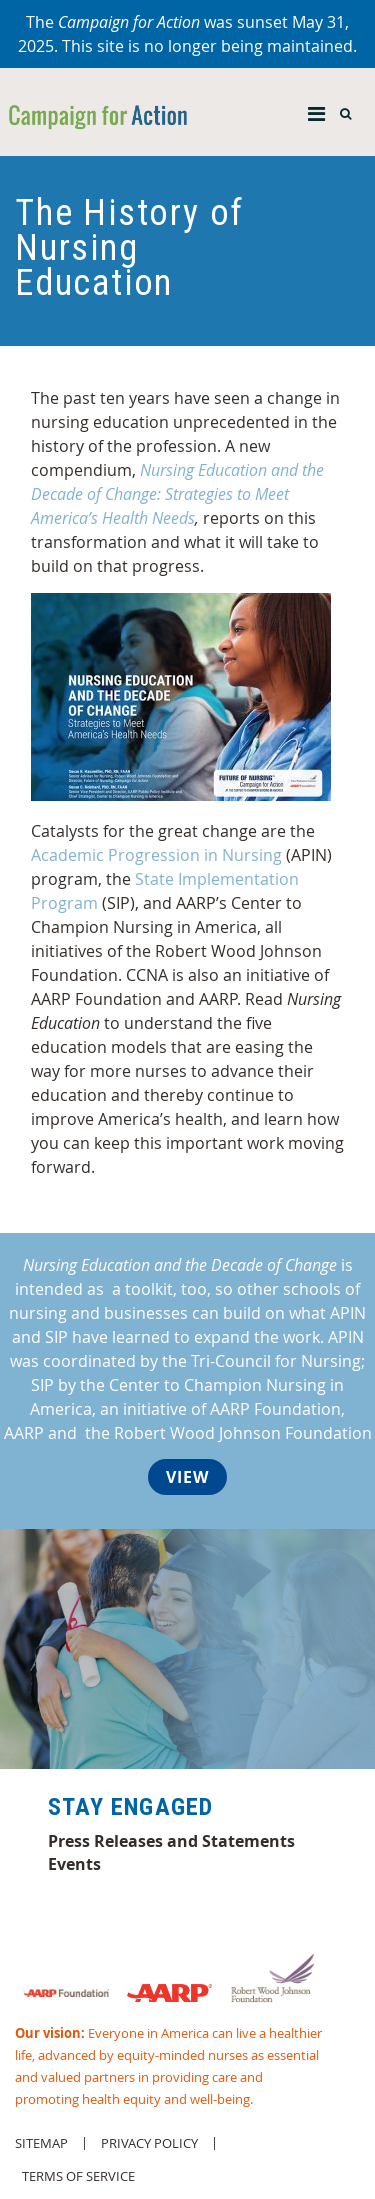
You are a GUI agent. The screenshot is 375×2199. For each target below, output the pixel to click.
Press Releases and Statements (171, 1841)
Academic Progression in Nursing (156, 855)
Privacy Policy (149, 2143)
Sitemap (41, 2143)
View (187, 1477)
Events (74, 1864)
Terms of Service (78, 2176)
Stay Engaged (130, 1807)
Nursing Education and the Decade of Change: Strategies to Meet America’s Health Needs (177, 494)
